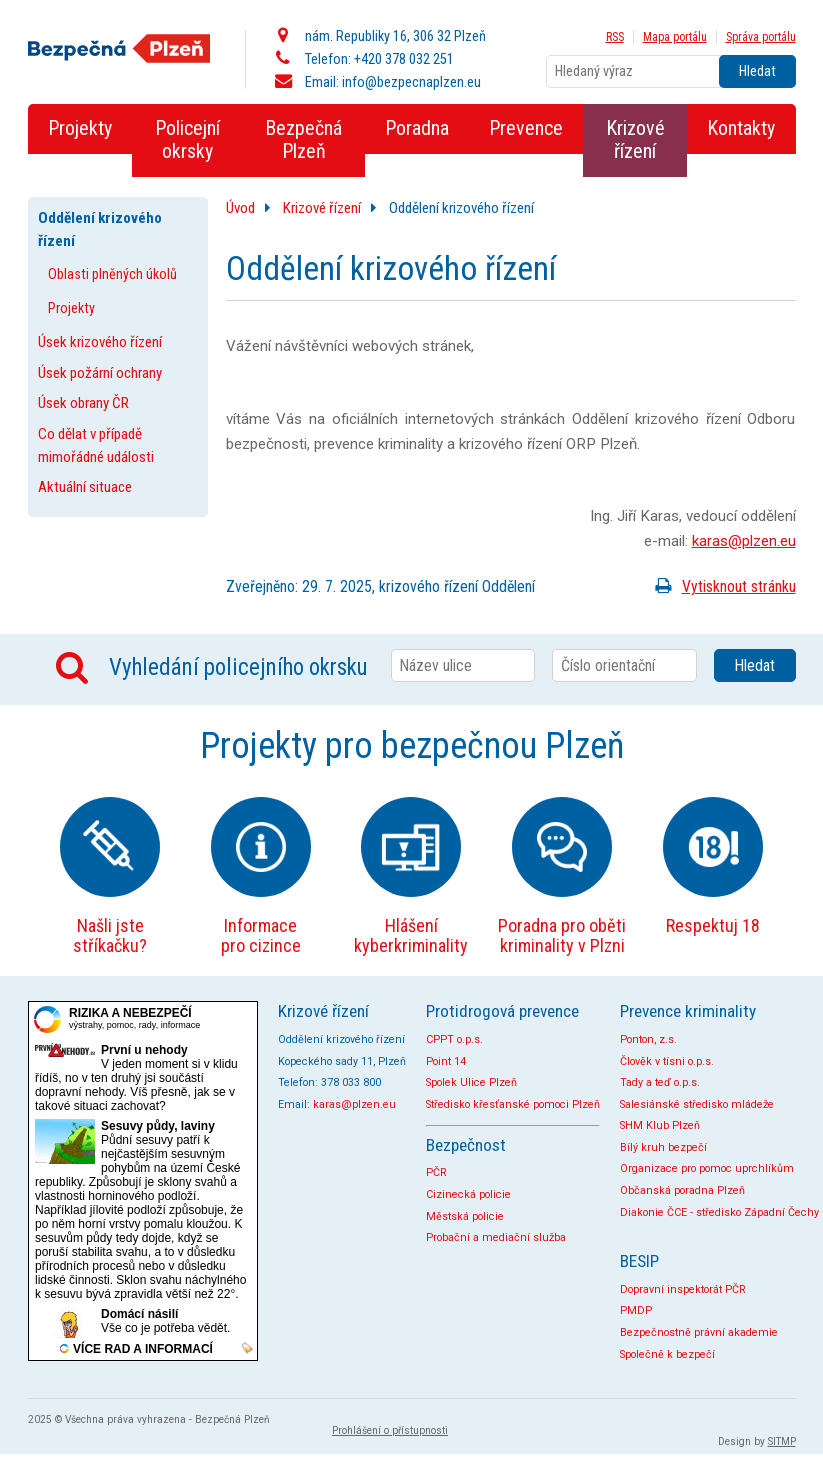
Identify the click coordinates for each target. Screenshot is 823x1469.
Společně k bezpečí (667, 1354)
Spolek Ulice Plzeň (471, 1082)
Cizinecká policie (468, 1194)
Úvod (240, 208)
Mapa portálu (675, 37)
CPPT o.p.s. (454, 1039)
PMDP (636, 1310)
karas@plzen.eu (744, 541)
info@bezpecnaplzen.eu (411, 82)
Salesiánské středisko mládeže (697, 1104)
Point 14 (446, 1061)
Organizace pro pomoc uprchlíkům (707, 1168)
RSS (615, 37)
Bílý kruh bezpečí (663, 1147)
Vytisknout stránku (721, 586)
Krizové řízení (322, 208)
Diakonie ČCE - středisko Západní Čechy (719, 1212)
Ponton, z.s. (648, 1039)
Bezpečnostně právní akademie (699, 1332)
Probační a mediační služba (496, 1237)
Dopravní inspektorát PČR (683, 1289)
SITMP (782, 1441)
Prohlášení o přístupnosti (390, 1430)
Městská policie (465, 1216)
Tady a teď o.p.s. (660, 1082)
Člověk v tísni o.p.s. (667, 1061)
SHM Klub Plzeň (660, 1125)
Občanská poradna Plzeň (682, 1190)
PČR (436, 1172)
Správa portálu (761, 37)
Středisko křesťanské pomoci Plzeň (513, 1104)
